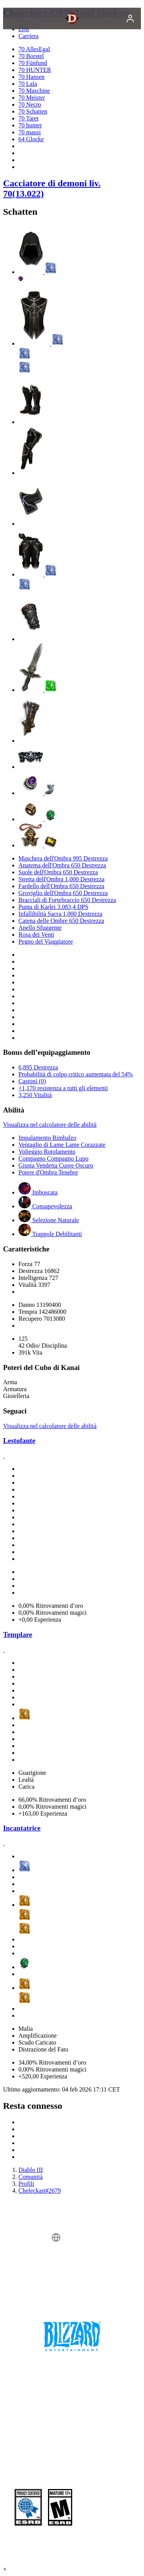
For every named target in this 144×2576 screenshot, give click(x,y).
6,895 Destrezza (38, 1067)
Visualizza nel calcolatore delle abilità (49, 1124)
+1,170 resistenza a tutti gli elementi (63, 1088)
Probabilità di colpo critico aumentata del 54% (75, 1074)
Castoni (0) (32, 1081)
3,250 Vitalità (35, 1095)
